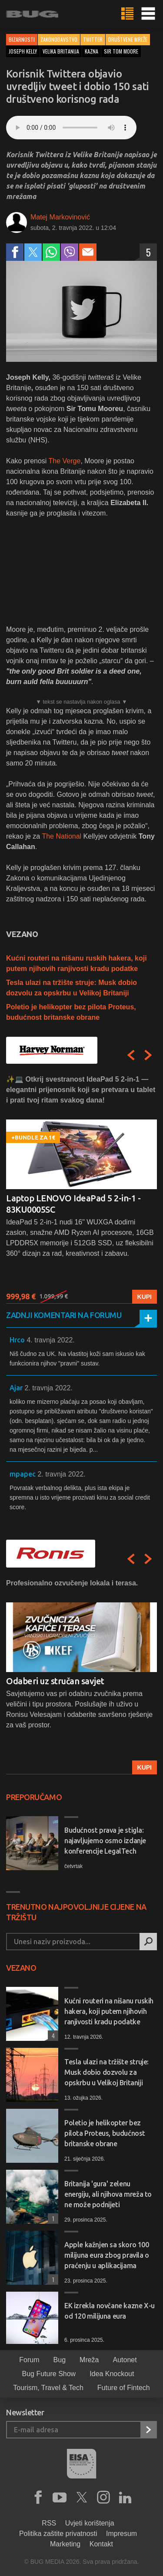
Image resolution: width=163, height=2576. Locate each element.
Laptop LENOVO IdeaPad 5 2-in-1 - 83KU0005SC (73, 1203)
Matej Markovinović (60, 217)
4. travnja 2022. (50, 1340)
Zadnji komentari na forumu (63, 1315)
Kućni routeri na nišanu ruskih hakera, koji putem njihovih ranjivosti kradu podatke (108, 2011)
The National (61, 836)
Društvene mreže (127, 39)
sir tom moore (121, 51)
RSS (49, 2523)
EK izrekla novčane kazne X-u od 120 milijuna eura (109, 2311)
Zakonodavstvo (58, 39)
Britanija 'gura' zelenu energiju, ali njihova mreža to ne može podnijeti (108, 2194)
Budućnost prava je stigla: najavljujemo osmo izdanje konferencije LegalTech (105, 1840)
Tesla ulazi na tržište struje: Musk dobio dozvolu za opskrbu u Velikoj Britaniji (106, 2072)
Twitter (93, 39)
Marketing (65, 2544)
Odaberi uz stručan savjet (55, 1681)
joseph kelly (23, 51)
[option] (81, 1189)
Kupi (144, 1296)
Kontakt (101, 2544)
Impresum (121, 2533)
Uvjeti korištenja (89, 2523)
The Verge (65, 461)
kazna (91, 51)
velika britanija (61, 51)
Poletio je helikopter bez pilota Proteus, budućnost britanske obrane (104, 2133)
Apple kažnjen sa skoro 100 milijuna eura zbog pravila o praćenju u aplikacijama (106, 2255)
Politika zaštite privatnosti (58, 2533)
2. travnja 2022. (48, 1388)
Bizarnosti (22, 39)
